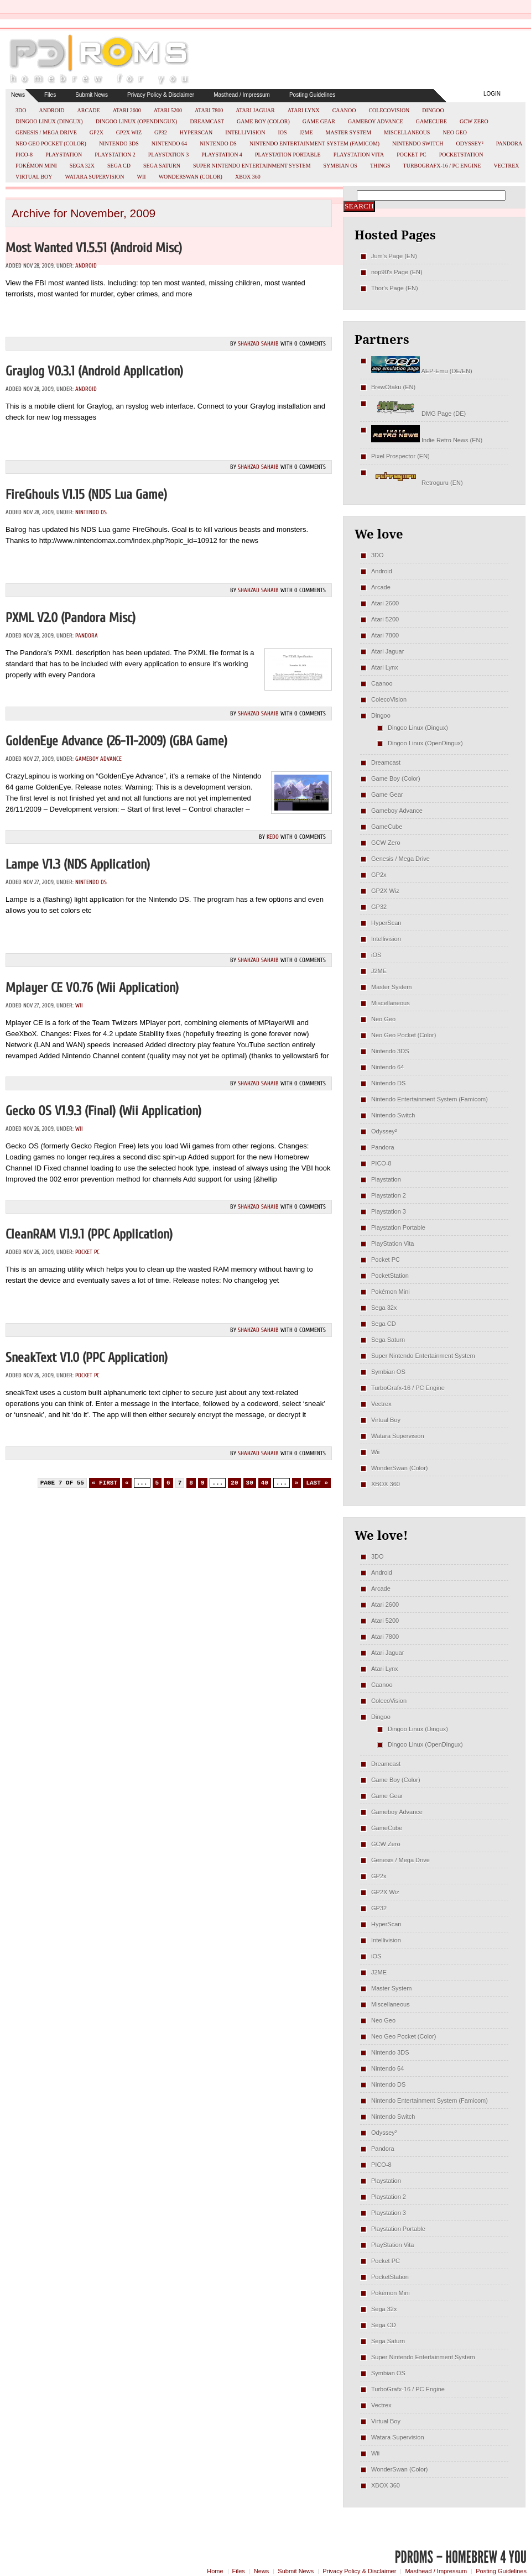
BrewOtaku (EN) (393, 387)
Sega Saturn (161, 166)
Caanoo (344, 110)
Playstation (63, 154)
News (18, 95)
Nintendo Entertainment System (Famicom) (314, 143)
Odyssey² (469, 143)
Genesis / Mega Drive (46, 132)
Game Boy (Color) (263, 121)
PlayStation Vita (359, 154)
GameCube (431, 121)
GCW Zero (474, 121)
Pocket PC (411, 154)
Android (51, 110)
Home (215, 2571)
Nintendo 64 (169, 143)
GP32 (160, 132)
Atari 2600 (127, 110)
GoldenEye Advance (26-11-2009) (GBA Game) (116, 741)
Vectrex (506, 166)
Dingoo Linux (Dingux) (49, 121)
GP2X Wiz (129, 132)
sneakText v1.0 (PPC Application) (87, 1357)
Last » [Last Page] (317, 1483)
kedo (273, 836)
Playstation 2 (115, 154)
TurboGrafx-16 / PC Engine (442, 166)
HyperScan (196, 132)
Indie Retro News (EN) (426, 440)
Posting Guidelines (312, 95)
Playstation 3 (168, 154)
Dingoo (433, 110)
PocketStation (461, 154)
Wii (141, 177)
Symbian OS (340, 166)
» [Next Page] (297, 1483)
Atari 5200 (168, 110)
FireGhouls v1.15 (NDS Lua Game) (86, 494)
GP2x (96, 132)
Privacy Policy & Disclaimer (160, 95)
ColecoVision (388, 110)
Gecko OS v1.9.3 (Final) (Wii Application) (103, 1111)
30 (249, 1483)
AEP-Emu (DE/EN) (421, 371)
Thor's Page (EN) (394, 288)
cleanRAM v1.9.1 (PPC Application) (89, 1234)
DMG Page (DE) (418, 413)
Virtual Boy (34, 177)
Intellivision (245, 132)
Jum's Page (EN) (394, 256)
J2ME (306, 132)
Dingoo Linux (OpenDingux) (137, 121)
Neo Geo (454, 132)
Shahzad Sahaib (258, 343)
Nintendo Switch (418, 143)
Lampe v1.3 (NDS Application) (78, 864)
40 (264, 1483)
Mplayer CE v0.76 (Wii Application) (92, 987)
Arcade (88, 110)
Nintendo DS (218, 143)
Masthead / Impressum (242, 95)
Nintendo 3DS (119, 143)
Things (380, 166)
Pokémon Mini (36, 166)
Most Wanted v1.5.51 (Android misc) (94, 248)
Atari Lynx (304, 110)
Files (50, 95)
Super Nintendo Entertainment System (252, 166)
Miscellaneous (407, 132)
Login (492, 94)
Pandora (509, 143)
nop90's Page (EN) (397, 272)
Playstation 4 (221, 154)
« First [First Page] (104, 1483)
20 (234, 1483)
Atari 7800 (209, 110)
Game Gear (319, 121)
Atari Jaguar (255, 110)
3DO (20, 110)
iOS (282, 132)
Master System (349, 132)
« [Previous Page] (127, 1483)
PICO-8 (24, 154)
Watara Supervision (94, 177)
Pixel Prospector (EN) (400, 456)
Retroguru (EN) (417, 482)
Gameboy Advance (375, 121)
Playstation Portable (288, 154)
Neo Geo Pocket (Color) (50, 143)
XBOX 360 (248, 177)
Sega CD (119, 166)
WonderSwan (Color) (190, 177)
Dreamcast (207, 121)
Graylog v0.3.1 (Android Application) (94, 371)
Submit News (91, 95)
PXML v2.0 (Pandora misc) (71, 617)
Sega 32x (82, 166)
